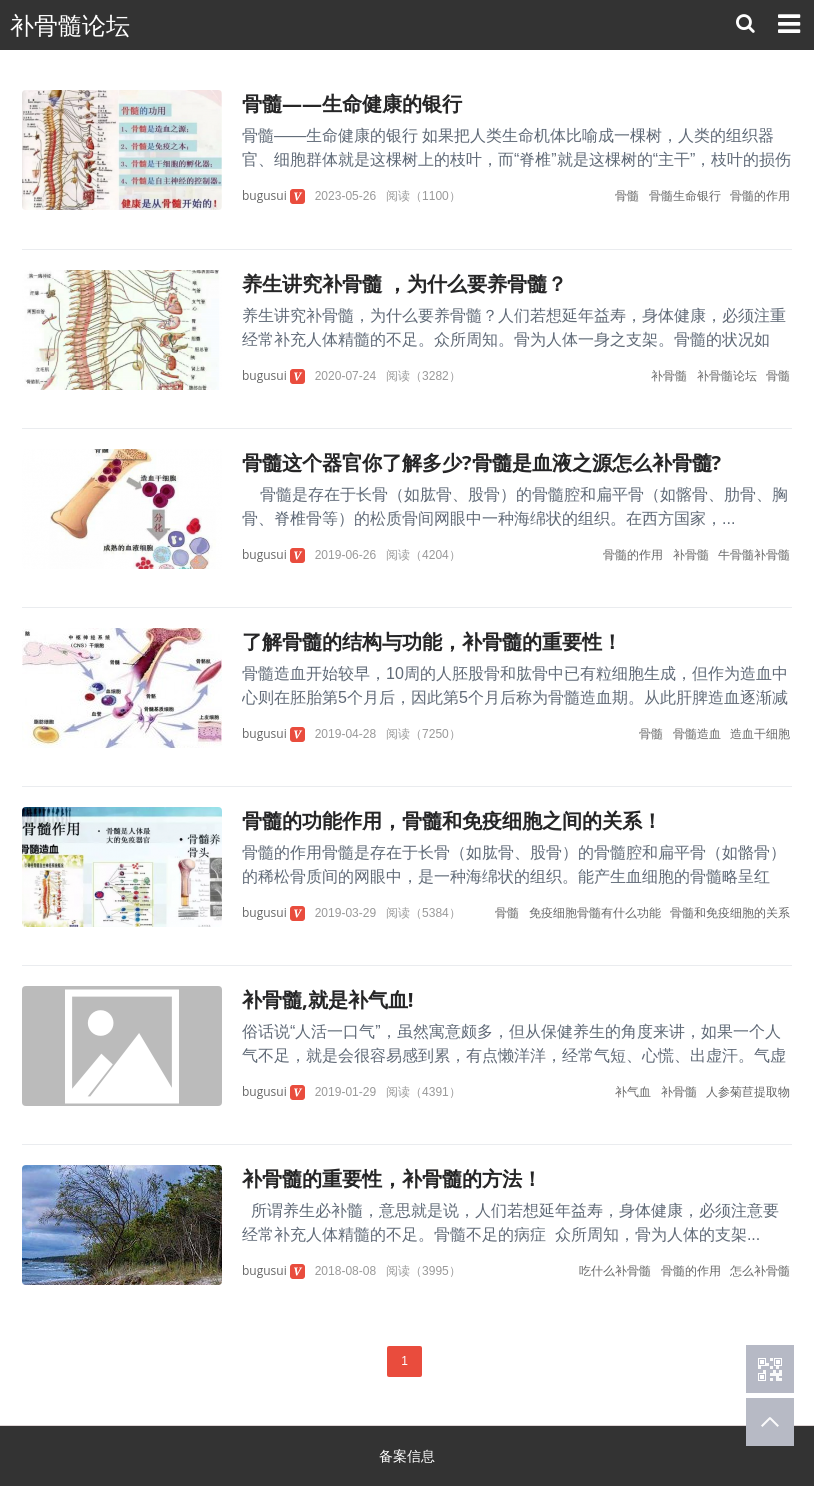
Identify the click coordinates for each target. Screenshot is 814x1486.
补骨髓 (669, 375)
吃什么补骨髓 (615, 1270)
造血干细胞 (760, 733)
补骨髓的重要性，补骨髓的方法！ (392, 1178)
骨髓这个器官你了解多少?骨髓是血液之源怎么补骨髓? (481, 462)
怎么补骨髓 (760, 1270)
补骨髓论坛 (70, 25)
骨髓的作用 (760, 195)
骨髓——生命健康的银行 (352, 103)
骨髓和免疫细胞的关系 (730, 912)
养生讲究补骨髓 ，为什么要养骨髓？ (404, 283)
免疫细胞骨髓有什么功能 (595, 912)
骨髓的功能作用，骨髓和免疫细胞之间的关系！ (452, 820)
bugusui (264, 195)
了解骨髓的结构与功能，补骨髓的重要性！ (432, 641)
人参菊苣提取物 (748, 1091)
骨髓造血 (697, 733)
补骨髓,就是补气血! (327, 999)
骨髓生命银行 (685, 195)
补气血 (633, 1091)
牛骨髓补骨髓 (754, 554)
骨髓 (627, 195)
